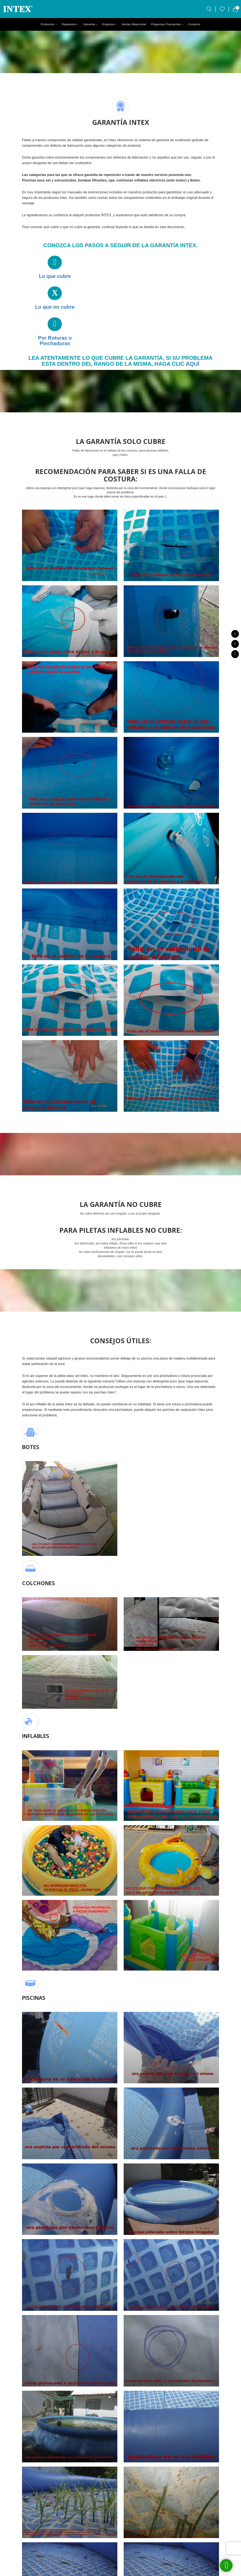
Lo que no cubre (55, 307)
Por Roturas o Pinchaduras (55, 340)
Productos (49, 24)
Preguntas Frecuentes (167, 24)
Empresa (109, 24)
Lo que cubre (55, 276)
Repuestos (70, 24)
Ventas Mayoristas (134, 24)
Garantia (90, 24)
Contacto (194, 24)
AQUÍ (192, 364)
